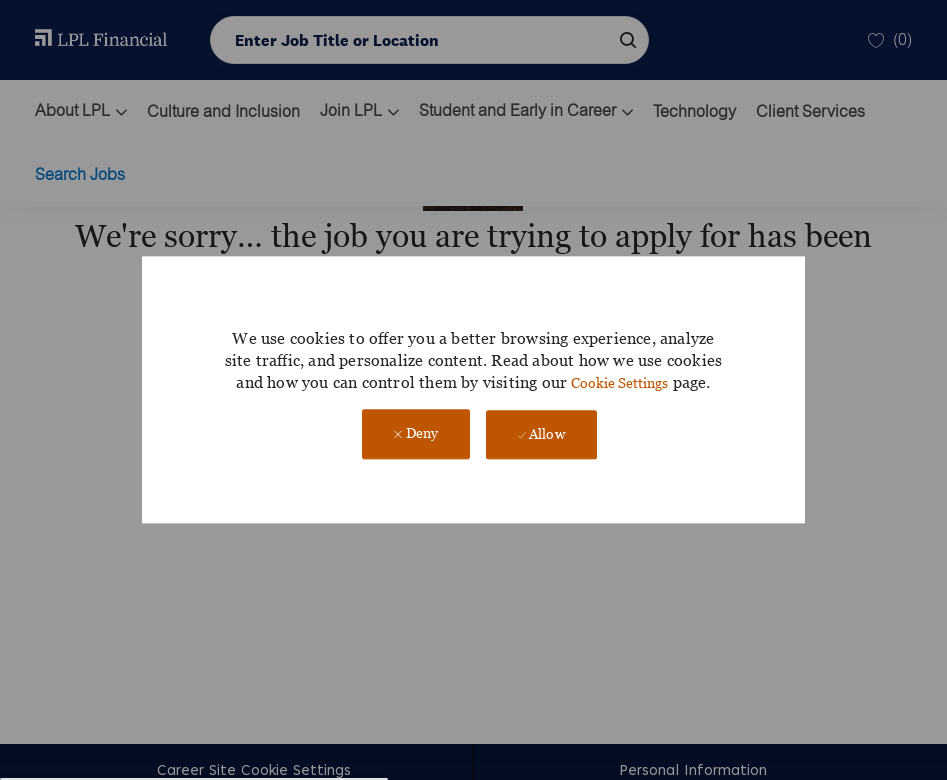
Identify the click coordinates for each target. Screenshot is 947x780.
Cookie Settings (619, 382)
